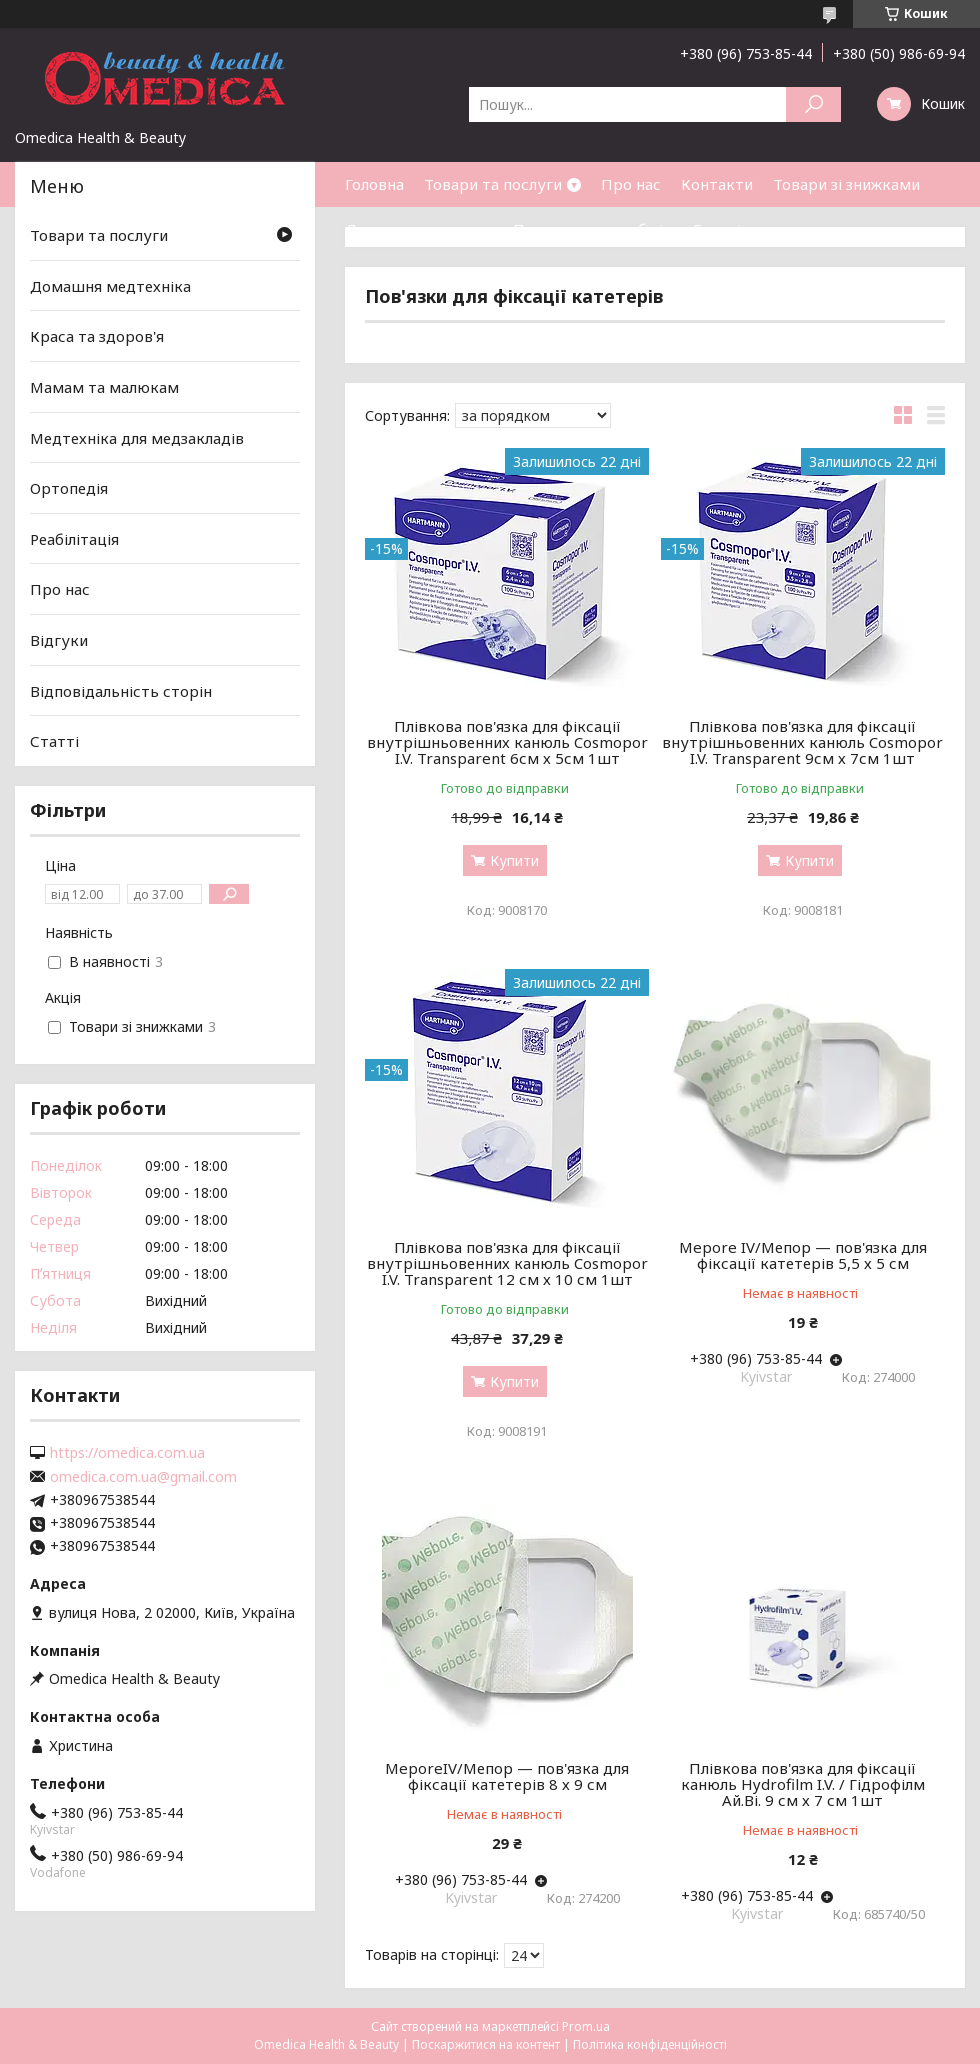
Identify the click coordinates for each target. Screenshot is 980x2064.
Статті (716, 229)
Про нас (631, 184)
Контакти (717, 184)
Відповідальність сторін (121, 691)
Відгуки (59, 640)
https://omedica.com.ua (127, 1453)
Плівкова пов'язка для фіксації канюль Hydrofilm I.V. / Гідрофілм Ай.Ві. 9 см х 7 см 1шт (803, 1784)
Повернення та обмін (592, 229)
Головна (374, 184)
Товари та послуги (493, 184)
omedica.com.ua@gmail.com (143, 1477)
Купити (514, 860)
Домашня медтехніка (110, 286)
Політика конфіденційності (650, 2044)
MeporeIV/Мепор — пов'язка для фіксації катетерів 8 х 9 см (507, 1776)
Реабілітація (74, 539)
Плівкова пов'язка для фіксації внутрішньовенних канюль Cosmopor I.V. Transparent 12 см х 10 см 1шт (507, 1263)
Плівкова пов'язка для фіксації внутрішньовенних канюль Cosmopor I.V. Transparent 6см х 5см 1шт (507, 742)
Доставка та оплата (419, 229)
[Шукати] (813, 104)
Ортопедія (69, 488)
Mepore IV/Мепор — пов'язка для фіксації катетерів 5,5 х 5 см (803, 1255)
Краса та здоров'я (97, 336)
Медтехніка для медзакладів (137, 437)
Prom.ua (586, 2026)
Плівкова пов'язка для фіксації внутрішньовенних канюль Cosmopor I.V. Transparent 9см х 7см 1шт (802, 742)
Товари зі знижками (846, 184)
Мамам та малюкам (104, 387)
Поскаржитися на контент (486, 2044)
